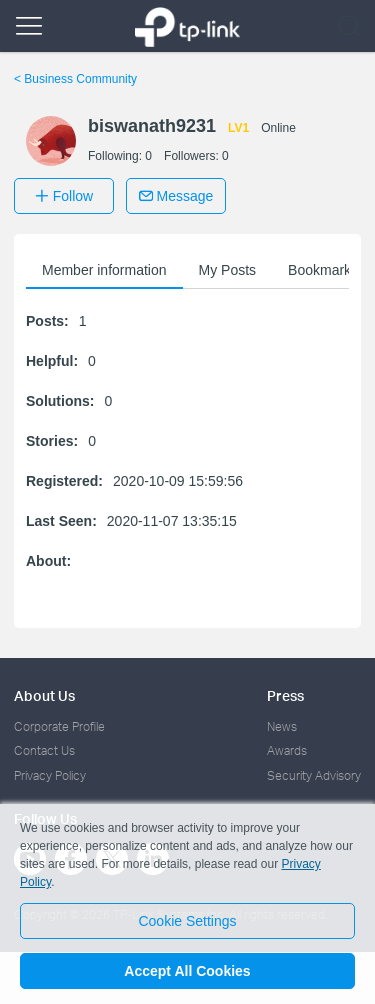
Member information (104, 270)
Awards (287, 750)
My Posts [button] (228, 270)
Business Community (75, 79)
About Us (44, 695)
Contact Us (44, 750)
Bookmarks (323, 270)
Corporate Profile (59, 726)
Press (285, 695)
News (282, 726)
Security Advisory (314, 775)
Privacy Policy (50, 775)
